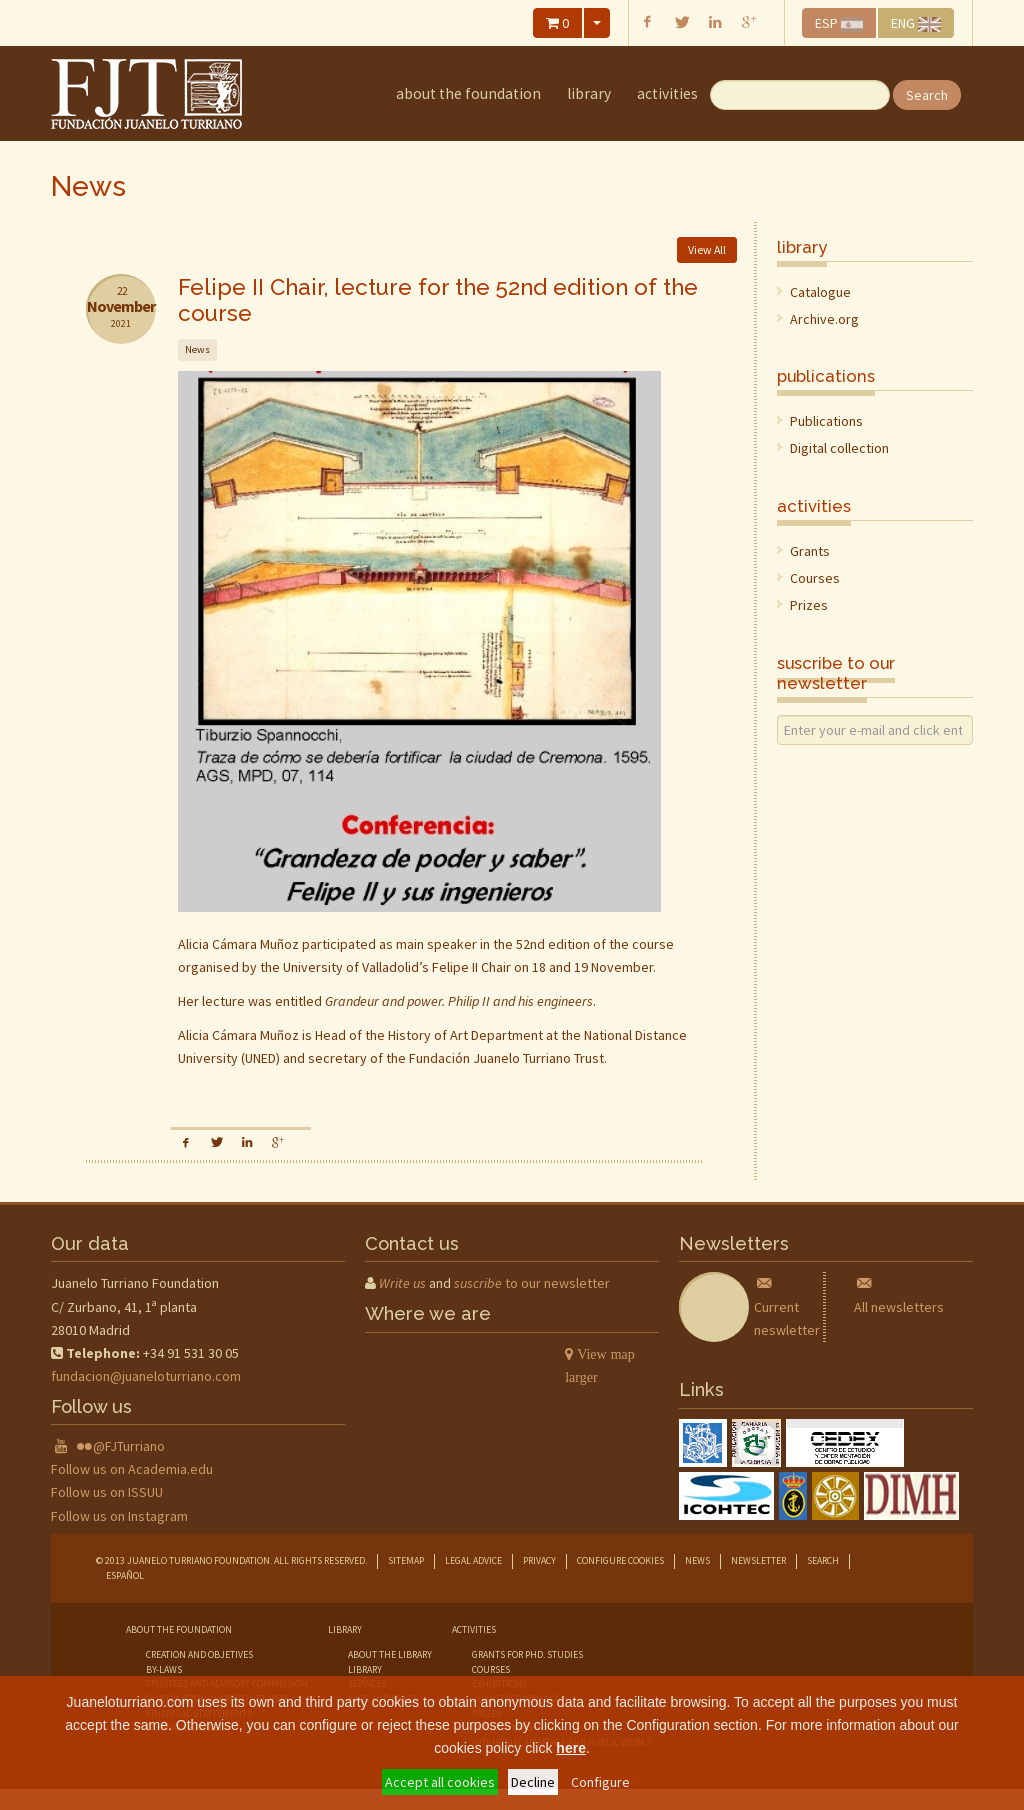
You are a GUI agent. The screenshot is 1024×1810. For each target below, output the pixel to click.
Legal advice (473, 1560)
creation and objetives (199, 1654)
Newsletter (758, 1560)
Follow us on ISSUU (107, 1492)
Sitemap (406, 1560)
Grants (810, 551)
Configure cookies (620, 1560)
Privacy (539, 1560)
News (697, 1560)
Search (927, 95)
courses (491, 1669)
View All (707, 249)
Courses (815, 578)
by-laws (164, 1669)
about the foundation (468, 93)
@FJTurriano (129, 1446)
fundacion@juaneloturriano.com (146, 1376)
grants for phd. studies (527, 1654)
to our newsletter (532, 1283)
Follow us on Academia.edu (132, 1469)
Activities (667, 93)
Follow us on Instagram (119, 1516)
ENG (916, 23)
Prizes (809, 605)
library (589, 93)
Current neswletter (787, 1306)
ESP (839, 23)
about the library (390, 1654)
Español (125, 1575)
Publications (826, 421)
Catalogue (820, 292)
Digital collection (839, 448)
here (571, 1748)
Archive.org (824, 319)
